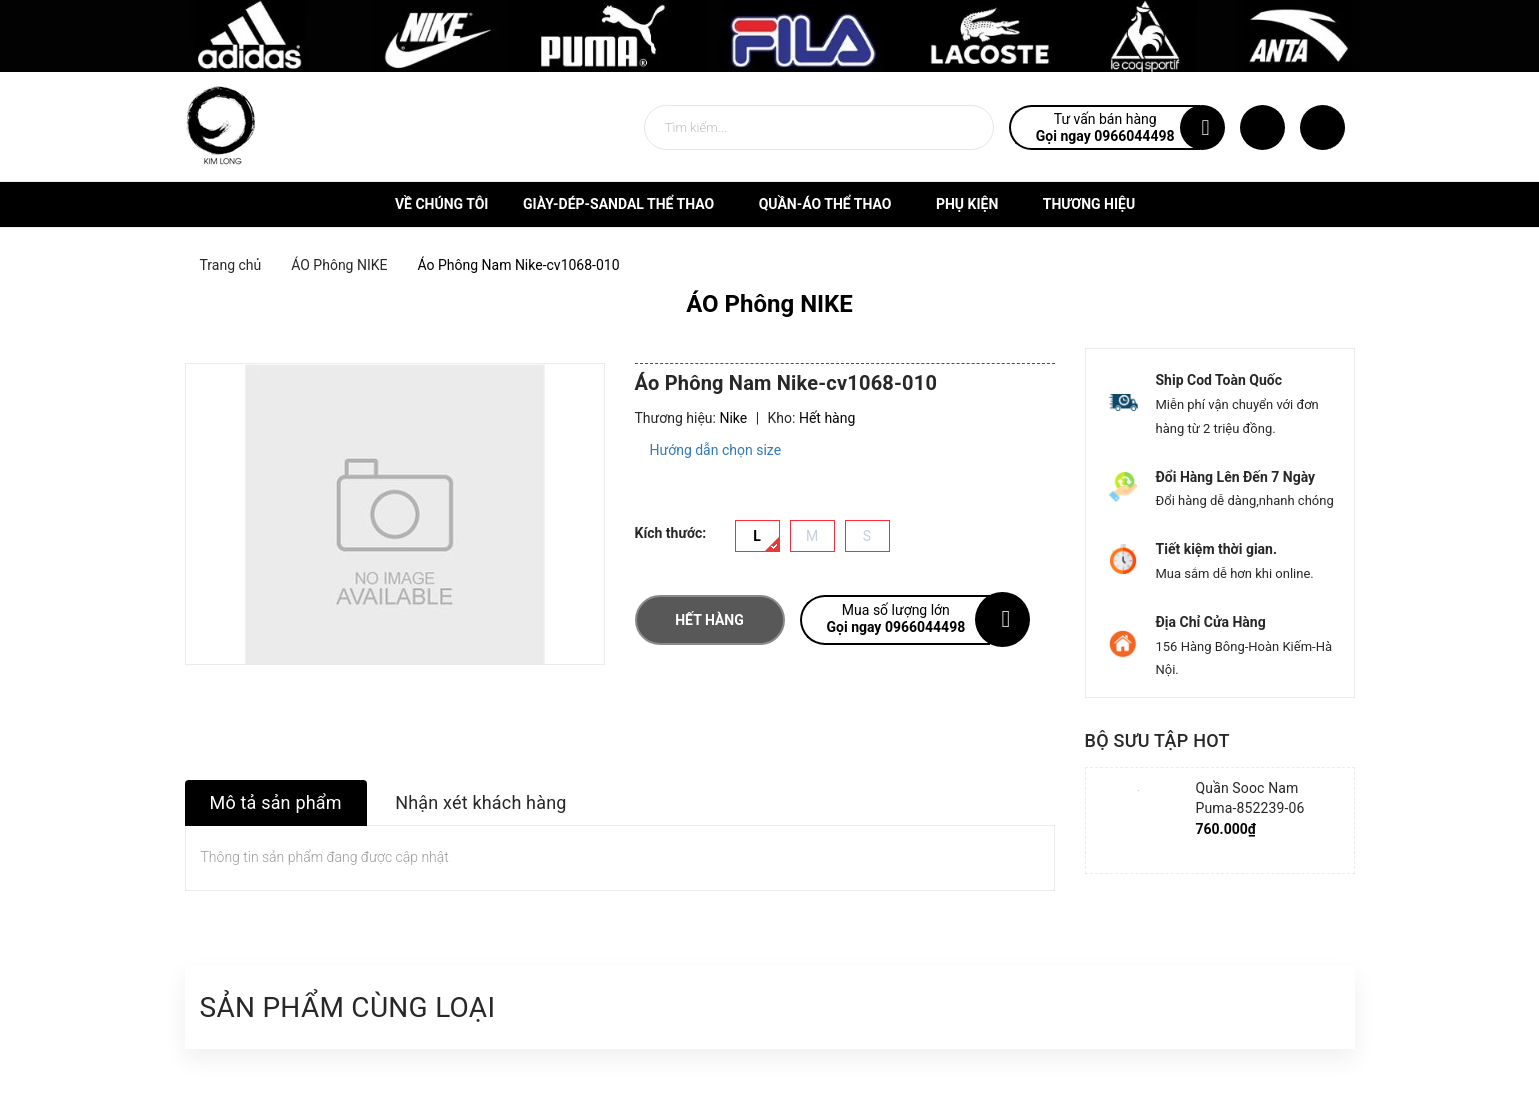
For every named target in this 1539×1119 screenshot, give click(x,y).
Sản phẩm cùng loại (348, 1007)
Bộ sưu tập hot (1157, 740)
